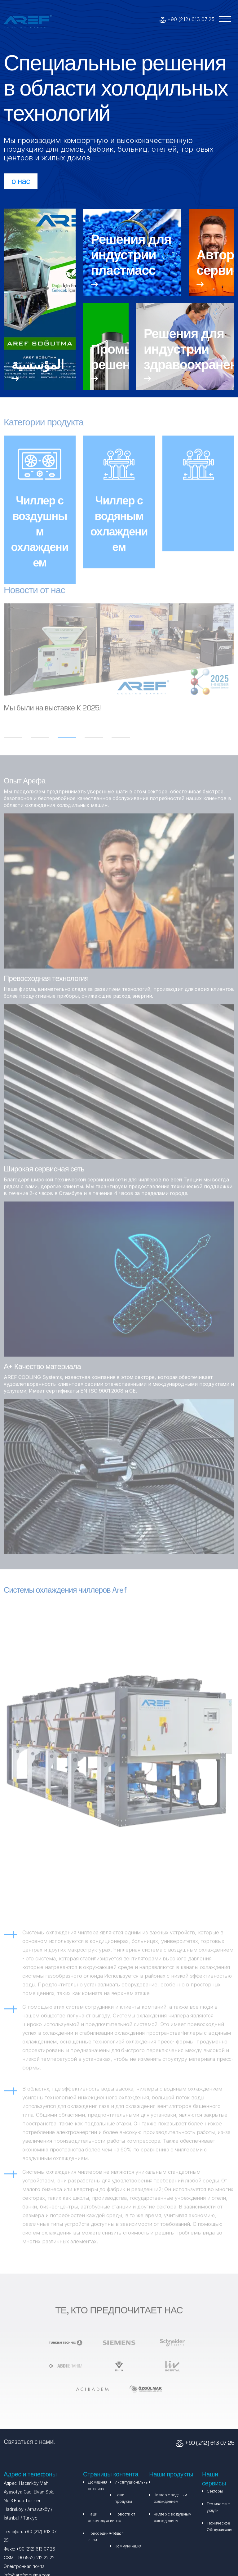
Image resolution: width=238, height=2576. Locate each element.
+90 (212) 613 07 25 (190, 19)
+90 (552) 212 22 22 (34, 2557)
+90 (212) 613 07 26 (35, 2548)
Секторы (215, 2491)
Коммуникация (128, 2546)
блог (119, 2533)
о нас (20, 181)
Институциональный (132, 2482)
